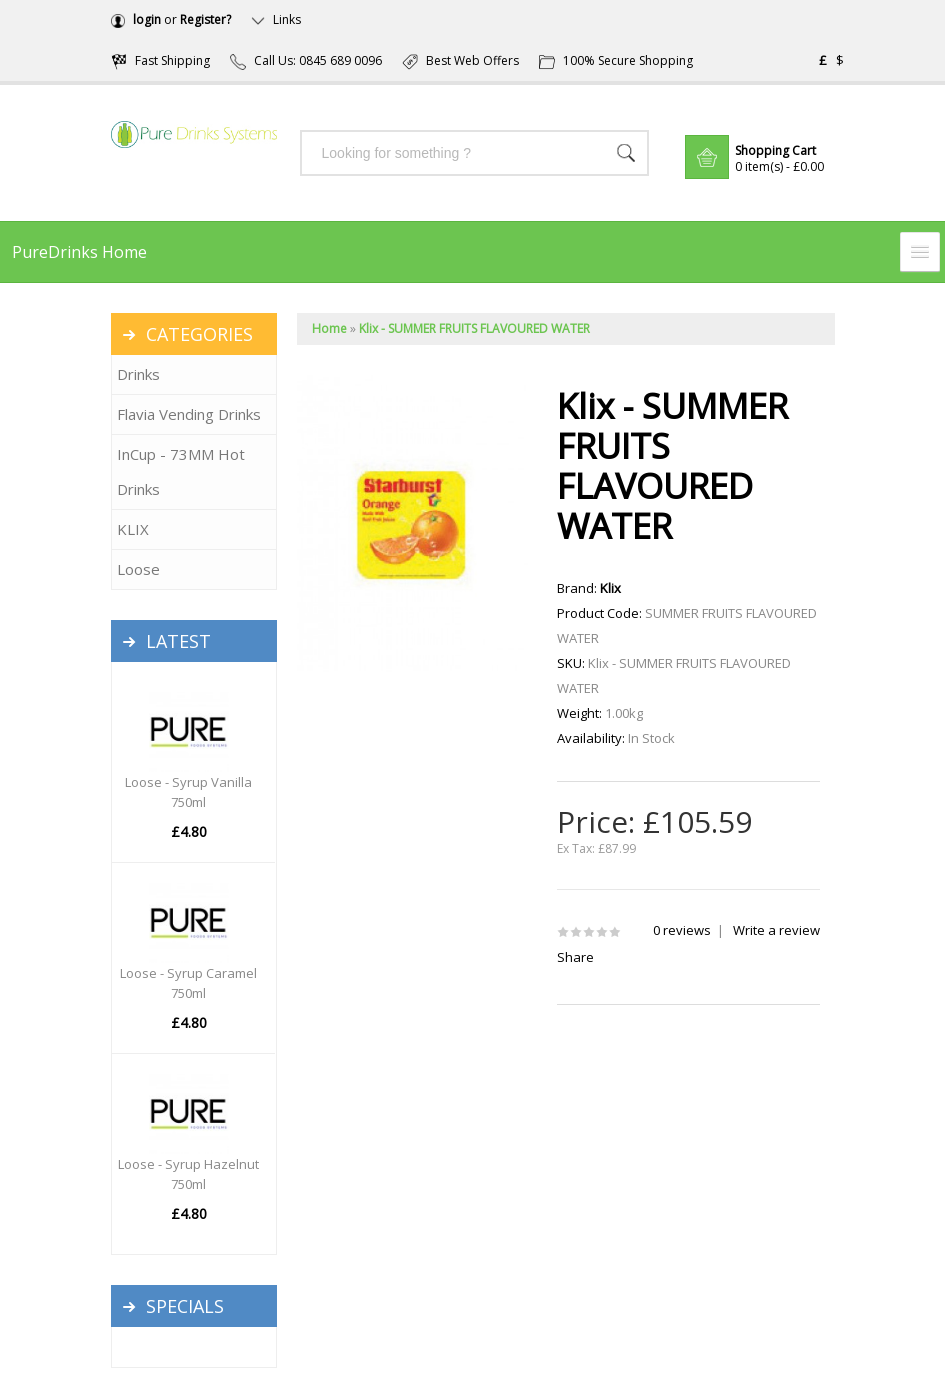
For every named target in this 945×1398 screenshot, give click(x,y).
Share (575, 957)
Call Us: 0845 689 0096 (306, 60)
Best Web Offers (460, 60)
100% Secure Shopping (616, 60)
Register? (205, 19)
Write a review (776, 930)
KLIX (133, 529)
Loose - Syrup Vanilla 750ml (188, 792)
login (147, 19)
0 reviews (682, 930)
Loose (138, 569)
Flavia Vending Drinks (189, 414)
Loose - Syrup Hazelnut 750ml (188, 1174)
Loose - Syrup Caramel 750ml (188, 983)
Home (329, 328)
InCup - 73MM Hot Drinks (181, 471)
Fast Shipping (160, 60)
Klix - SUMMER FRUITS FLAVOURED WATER (474, 328)
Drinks (138, 374)
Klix (610, 588)
